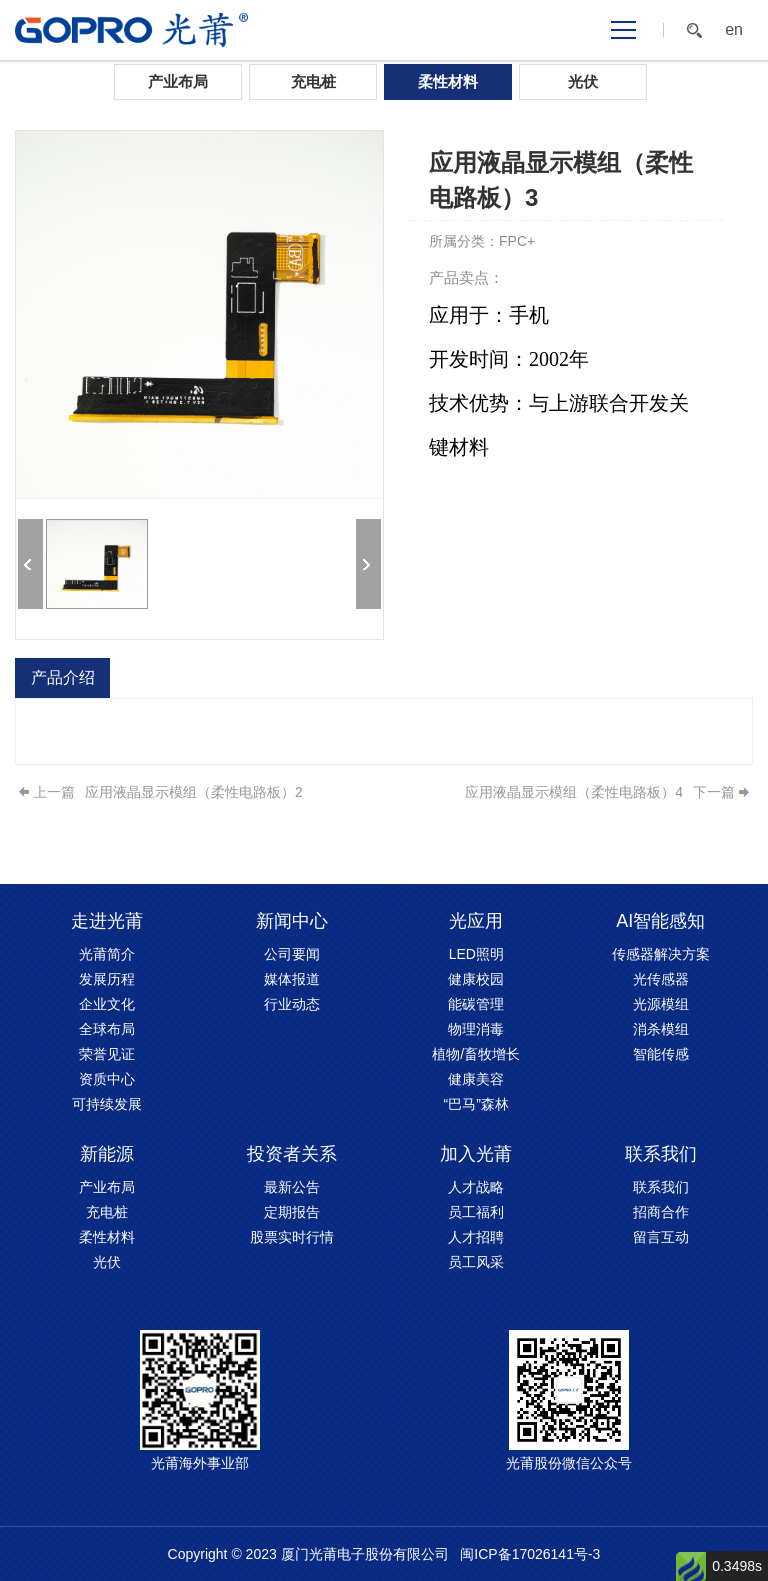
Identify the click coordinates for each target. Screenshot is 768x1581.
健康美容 (476, 1079)
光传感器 (661, 979)
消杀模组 (661, 1029)
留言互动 (661, 1237)
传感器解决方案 (661, 954)
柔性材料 (448, 81)
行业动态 (292, 1004)
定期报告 (292, 1212)
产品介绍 (63, 677)
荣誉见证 (107, 1054)
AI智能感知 (660, 921)
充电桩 (313, 81)
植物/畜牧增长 (476, 1054)
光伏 (583, 81)
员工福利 (476, 1212)
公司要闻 (292, 954)
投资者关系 (292, 1154)
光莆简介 (107, 954)
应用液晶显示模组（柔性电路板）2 (194, 792)
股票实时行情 (292, 1237)
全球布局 (107, 1029)
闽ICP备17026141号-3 (530, 1554)
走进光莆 (107, 921)
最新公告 (292, 1187)
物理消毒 (476, 1029)
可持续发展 (107, 1104)
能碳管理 (476, 1004)
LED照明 (476, 954)
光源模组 (661, 1004)
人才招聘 (476, 1237)
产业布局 (178, 81)
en (734, 30)
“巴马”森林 (476, 1104)
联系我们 (661, 1154)
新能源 (107, 1154)
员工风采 (476, 1262)
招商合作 (661, 1212)
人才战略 (476, 1187)
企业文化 (107, 1004)
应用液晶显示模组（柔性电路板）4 (574, 792)
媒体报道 (292, 979)
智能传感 (661, 1054)
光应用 (476, 921)
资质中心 (107, 1079)
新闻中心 (292, 921)
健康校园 (476, 979)
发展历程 (107, 979)
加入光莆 (476, 1154)
